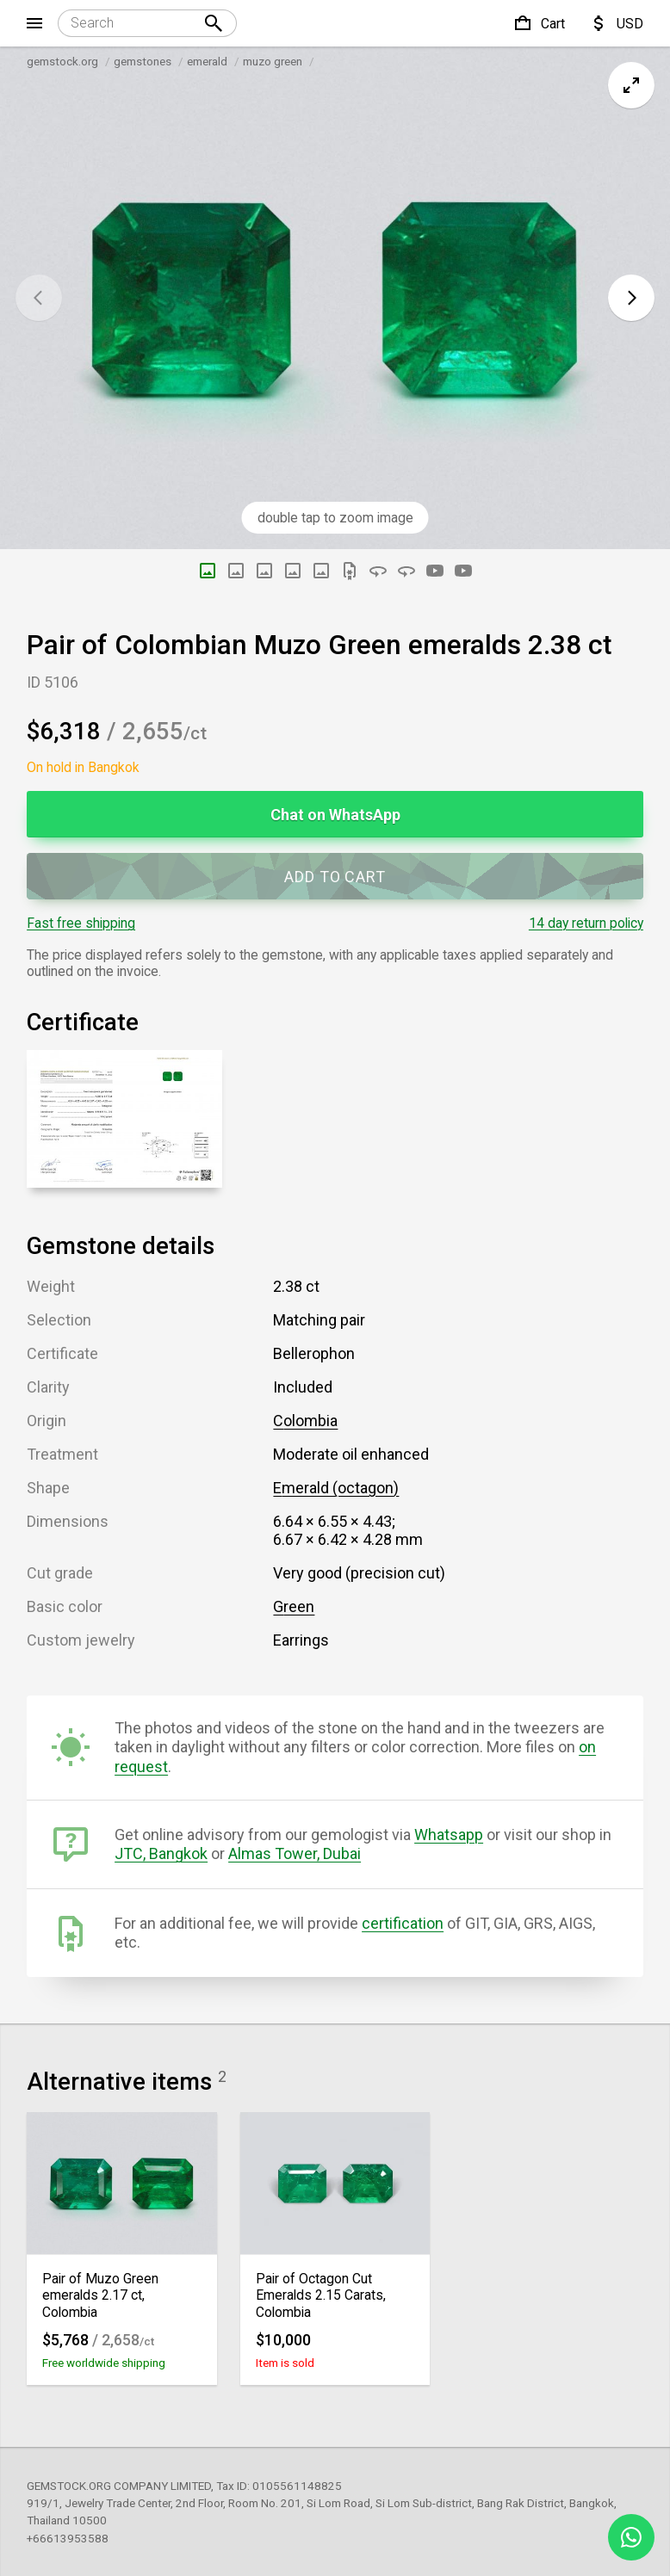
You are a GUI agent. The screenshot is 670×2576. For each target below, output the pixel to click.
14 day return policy (586, 923)
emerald (207, 61)
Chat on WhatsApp (335, 815)
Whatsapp (448, 1834)
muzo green (272, 61)
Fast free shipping (81, 923)
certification (403, 1923)
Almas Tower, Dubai (294, 1853)
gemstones (142, 61)
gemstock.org (62, 61)
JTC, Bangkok (161, 1853)
